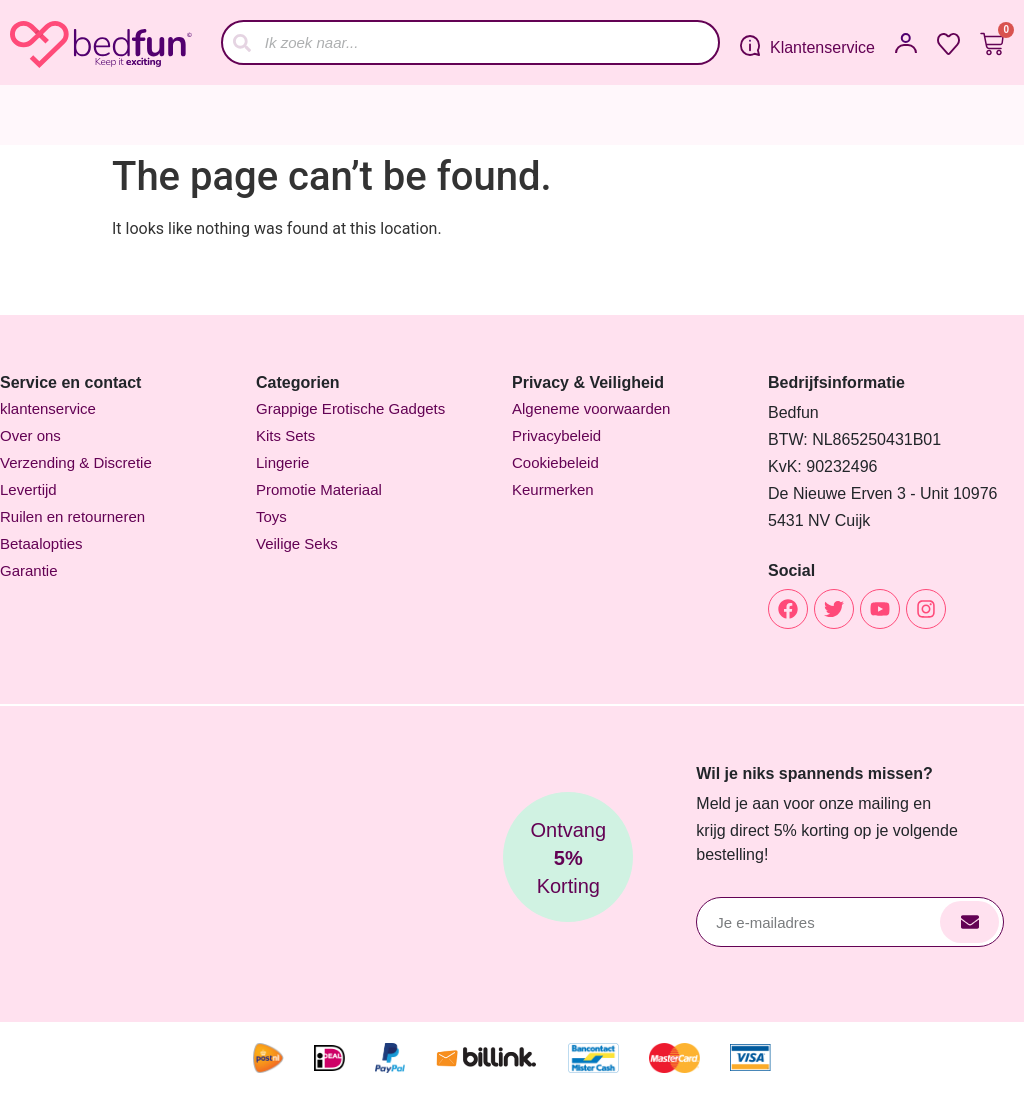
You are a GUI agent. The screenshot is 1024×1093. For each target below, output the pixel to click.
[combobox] (470, 42)
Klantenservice (822, 47)
